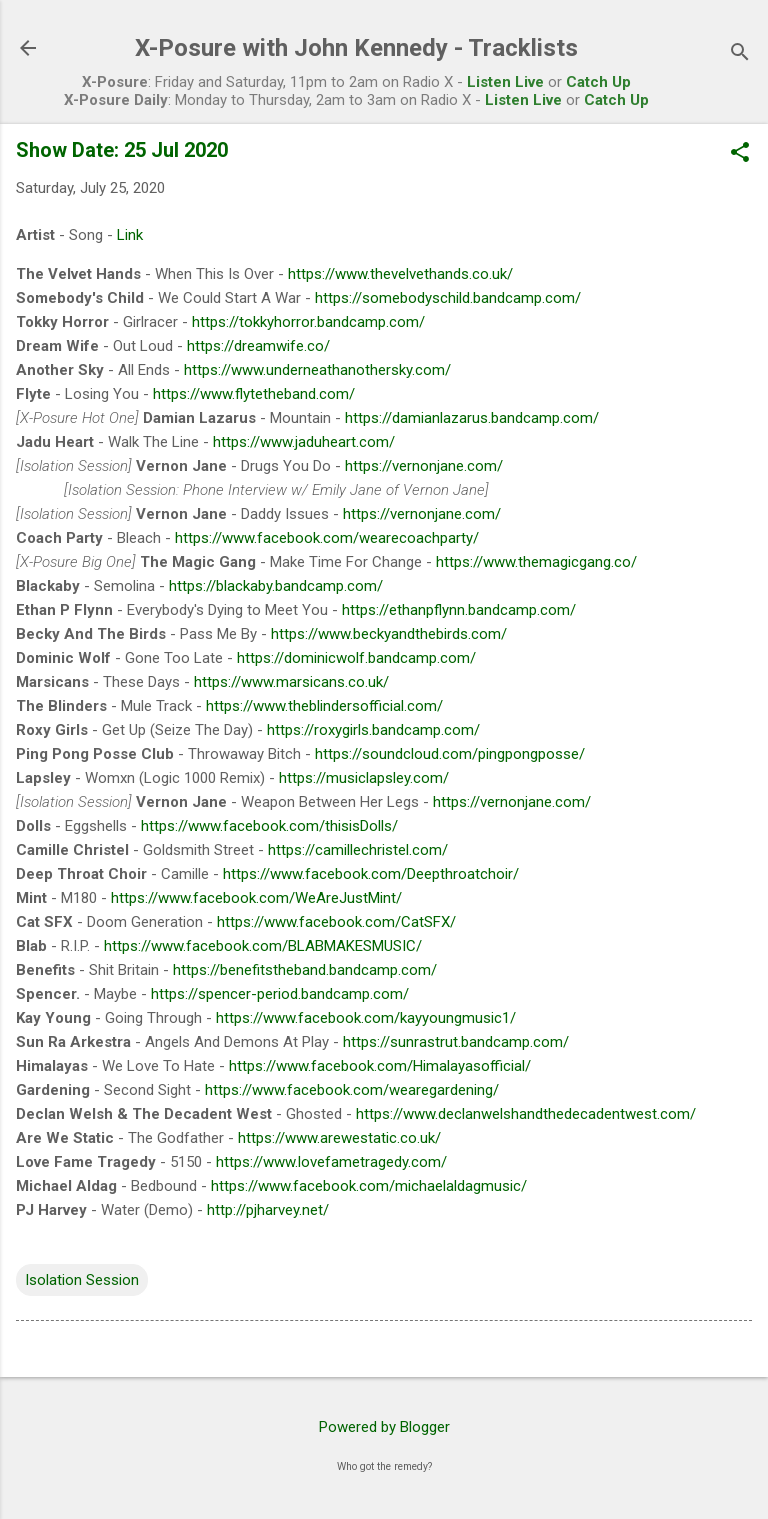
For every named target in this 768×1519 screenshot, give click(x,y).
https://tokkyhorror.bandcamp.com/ (308, 322)
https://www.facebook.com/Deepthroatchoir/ (371, 874)
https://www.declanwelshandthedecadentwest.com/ (526, 1114)
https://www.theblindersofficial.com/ (324, 706)
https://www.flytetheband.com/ (254, 394)
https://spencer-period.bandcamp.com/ (280, 994)
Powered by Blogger (384, 1427)
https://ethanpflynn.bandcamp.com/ (459, 610)
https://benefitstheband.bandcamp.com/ (305, 970)
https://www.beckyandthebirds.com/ (389, 634)
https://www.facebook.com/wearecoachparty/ (327, 538)
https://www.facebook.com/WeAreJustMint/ (256, 898)
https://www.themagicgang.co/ (536, 562)
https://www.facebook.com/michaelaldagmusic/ (369, 1186)
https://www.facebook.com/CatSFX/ (336, 922)
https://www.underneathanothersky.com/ (317, 370)
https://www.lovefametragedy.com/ (331, 1162)
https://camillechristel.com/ (358, 850)
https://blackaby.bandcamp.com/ (276, 586)
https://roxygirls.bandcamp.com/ (373, 730)
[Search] (740, 54)
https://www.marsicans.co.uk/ (291, 682)
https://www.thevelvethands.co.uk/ (400, 274)
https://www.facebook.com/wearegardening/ (352, 1090)
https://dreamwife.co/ (258, 346)
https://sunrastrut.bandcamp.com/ (456, 1042)
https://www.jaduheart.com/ (304, 442)
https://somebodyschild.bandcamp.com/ (448, 298)
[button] (740, 154)
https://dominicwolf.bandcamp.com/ (356, 658)
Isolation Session (82, 1280)
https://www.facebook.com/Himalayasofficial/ (380, 1066)
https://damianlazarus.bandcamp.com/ (472, 418)
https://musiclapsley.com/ (364, 778)
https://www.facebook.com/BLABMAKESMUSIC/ (263, 946)
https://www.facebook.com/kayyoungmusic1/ (366, 1018)
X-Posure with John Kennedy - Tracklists (356, 48)
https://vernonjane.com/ (424, 466)
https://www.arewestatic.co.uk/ (339, 1138)
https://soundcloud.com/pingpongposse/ (450, 754)
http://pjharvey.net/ (268, 1210)
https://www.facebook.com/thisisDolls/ (269, 826)
